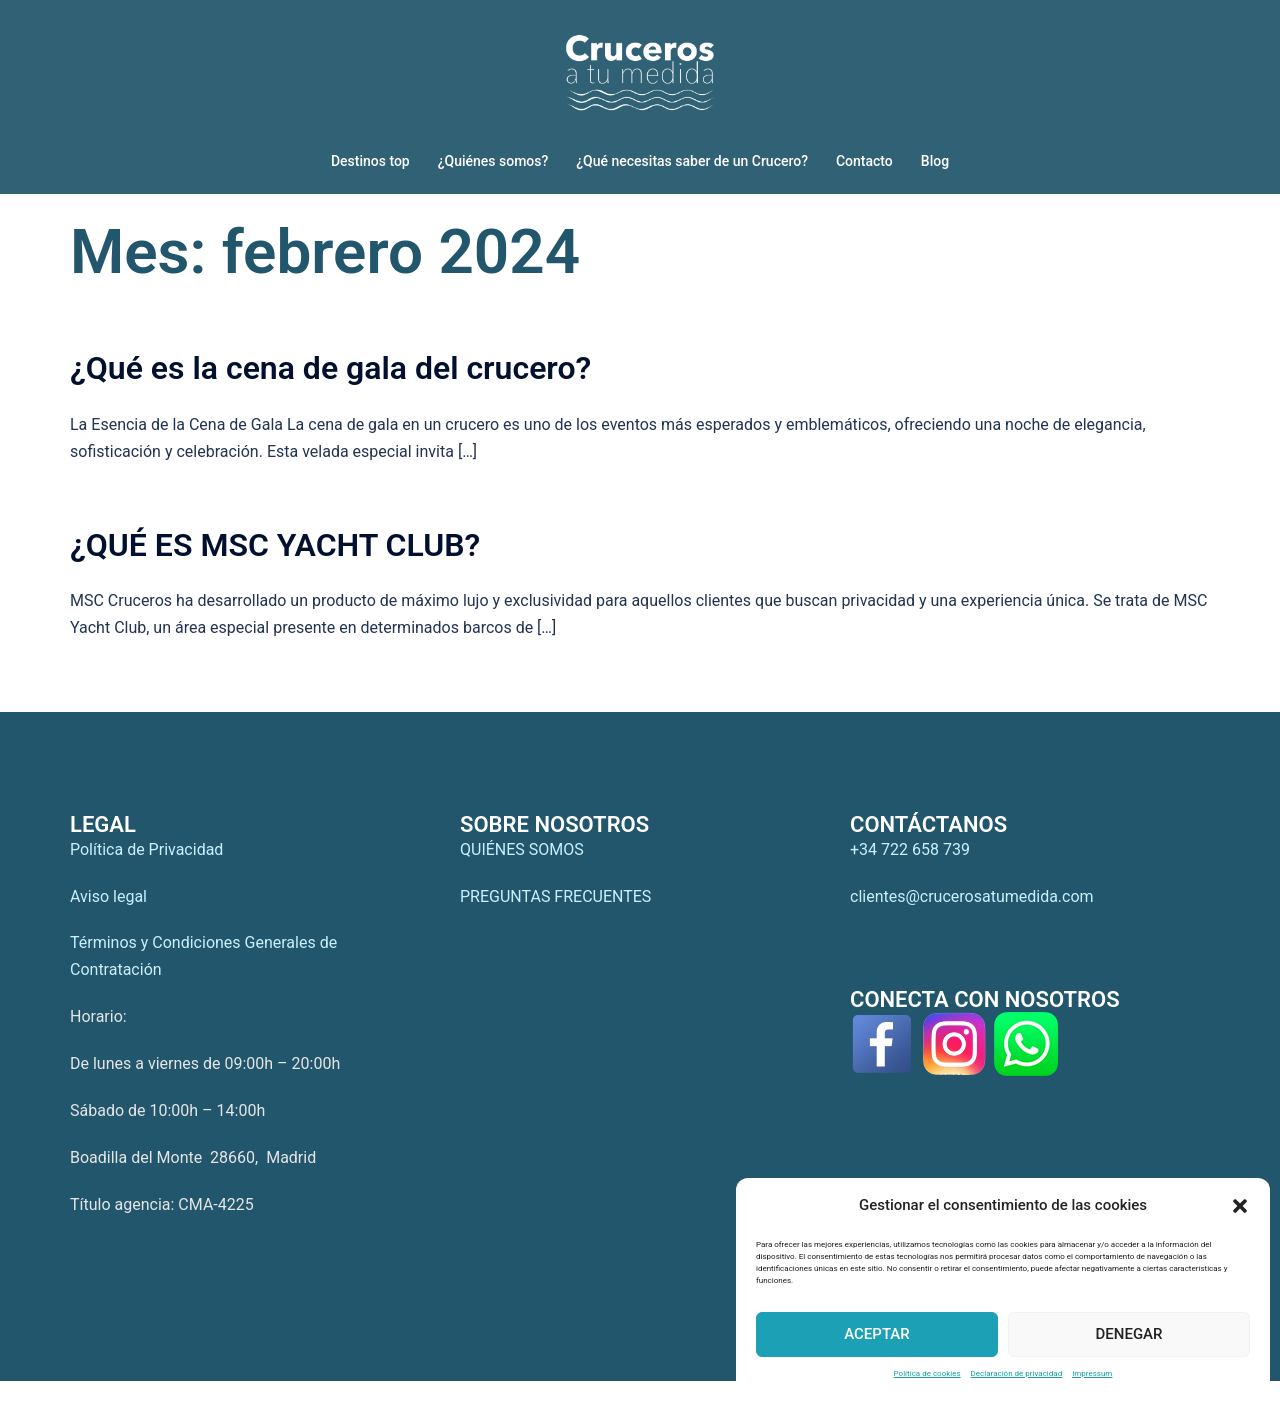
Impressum (1092, 1373)
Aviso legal (108, 920)
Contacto (864, 161)
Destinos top (370, 161)
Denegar (1129, 1334)
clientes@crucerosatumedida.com (972, 920)
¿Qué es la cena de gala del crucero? (330, 392)
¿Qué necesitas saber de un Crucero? (692, 161)
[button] (1240, 1206)
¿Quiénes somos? (493, 161)
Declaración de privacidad (1017, 1373)
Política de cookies (927, 1373)
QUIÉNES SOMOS (522, 873)
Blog (935, 161)
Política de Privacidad (146, 873)
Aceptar (877, 1334)
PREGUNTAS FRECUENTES (555, 920)
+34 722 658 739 (910, 873)
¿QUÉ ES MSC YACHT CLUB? (275, 569)
